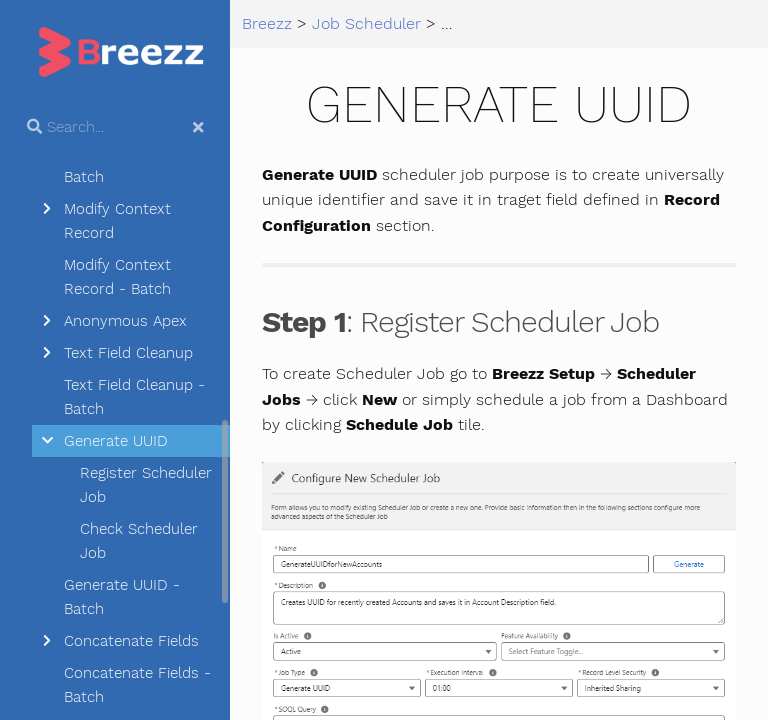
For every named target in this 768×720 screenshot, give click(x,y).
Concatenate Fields (131, 641)
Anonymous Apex (125, 321)
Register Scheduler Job (146, 485)
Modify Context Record (117, 221)
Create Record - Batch (120, 165)
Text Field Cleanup (128, 353)
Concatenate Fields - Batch (137, 685)
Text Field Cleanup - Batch (134, 397)
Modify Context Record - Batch (117, 277)
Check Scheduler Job (139, 541)
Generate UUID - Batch (122, 597)
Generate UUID (116, 441)
